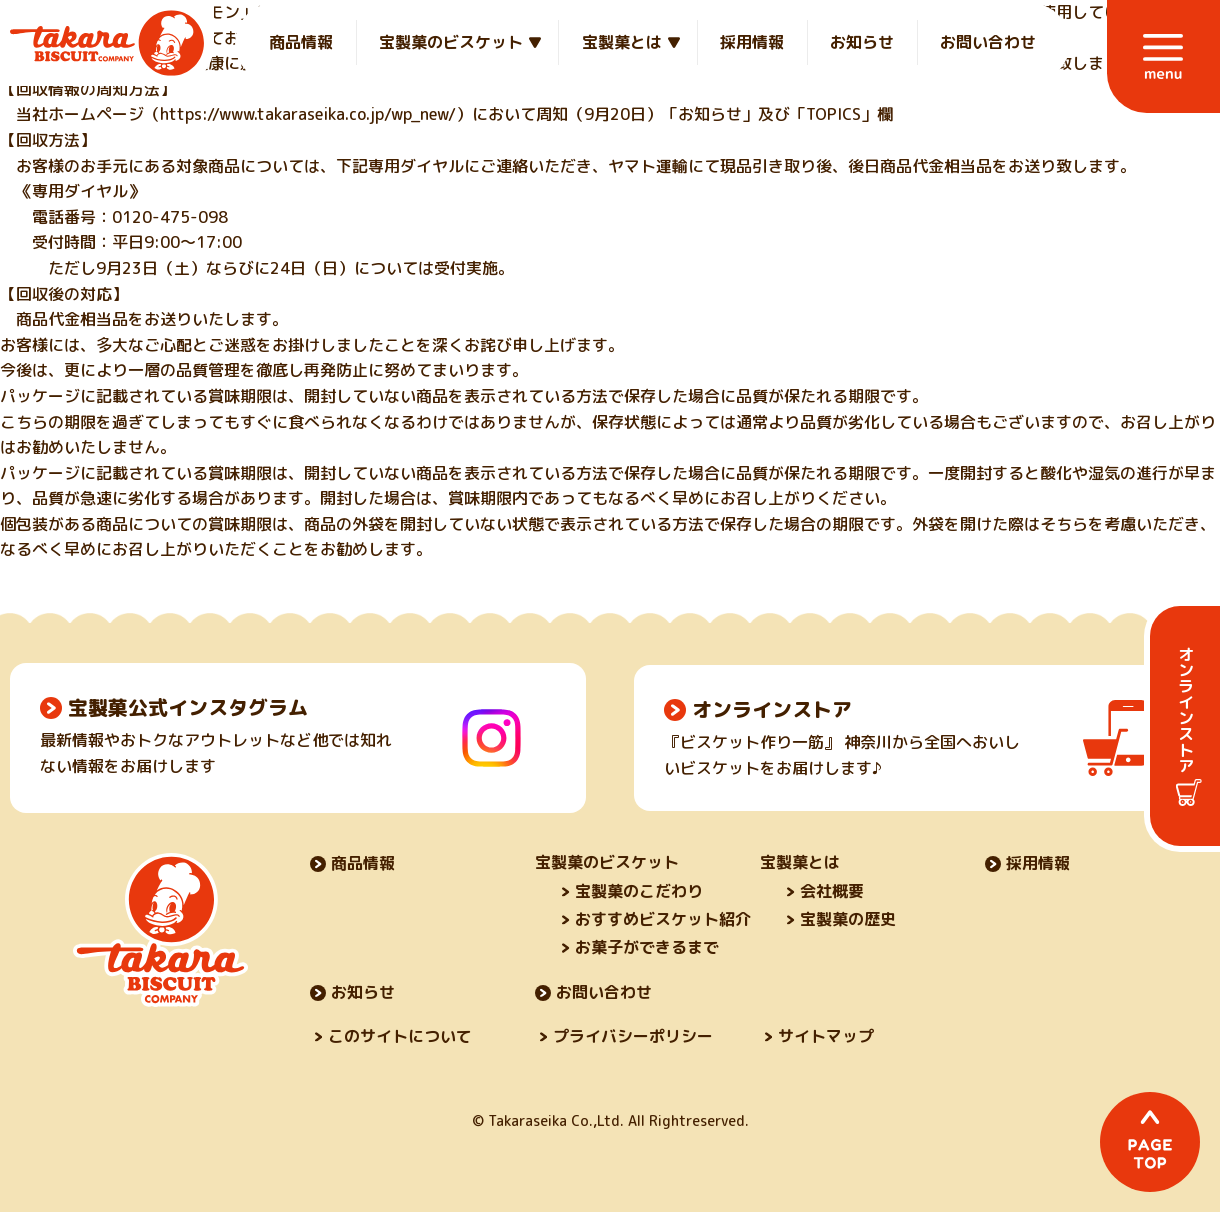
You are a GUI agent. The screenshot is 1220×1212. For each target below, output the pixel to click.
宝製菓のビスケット (451, 42)
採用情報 (752, 42)
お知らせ (862, 42)
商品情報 (301, 42)
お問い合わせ (988, 42)
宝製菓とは (622, 42)
